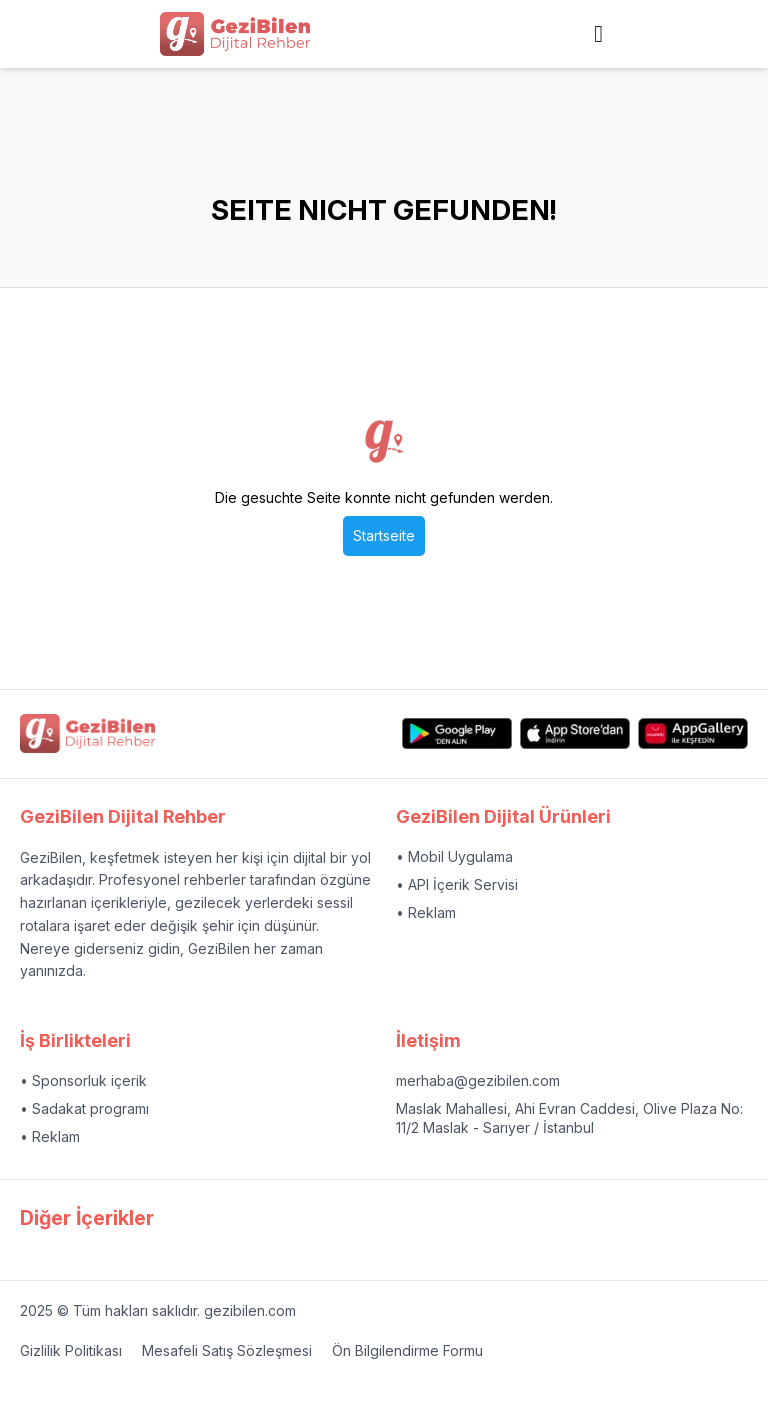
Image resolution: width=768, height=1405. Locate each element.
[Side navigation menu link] (598, 34)
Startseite (384, 535)
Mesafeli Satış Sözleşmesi (227, 1350)
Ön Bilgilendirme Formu (407, 1350)
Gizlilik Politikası (71, 1350)
